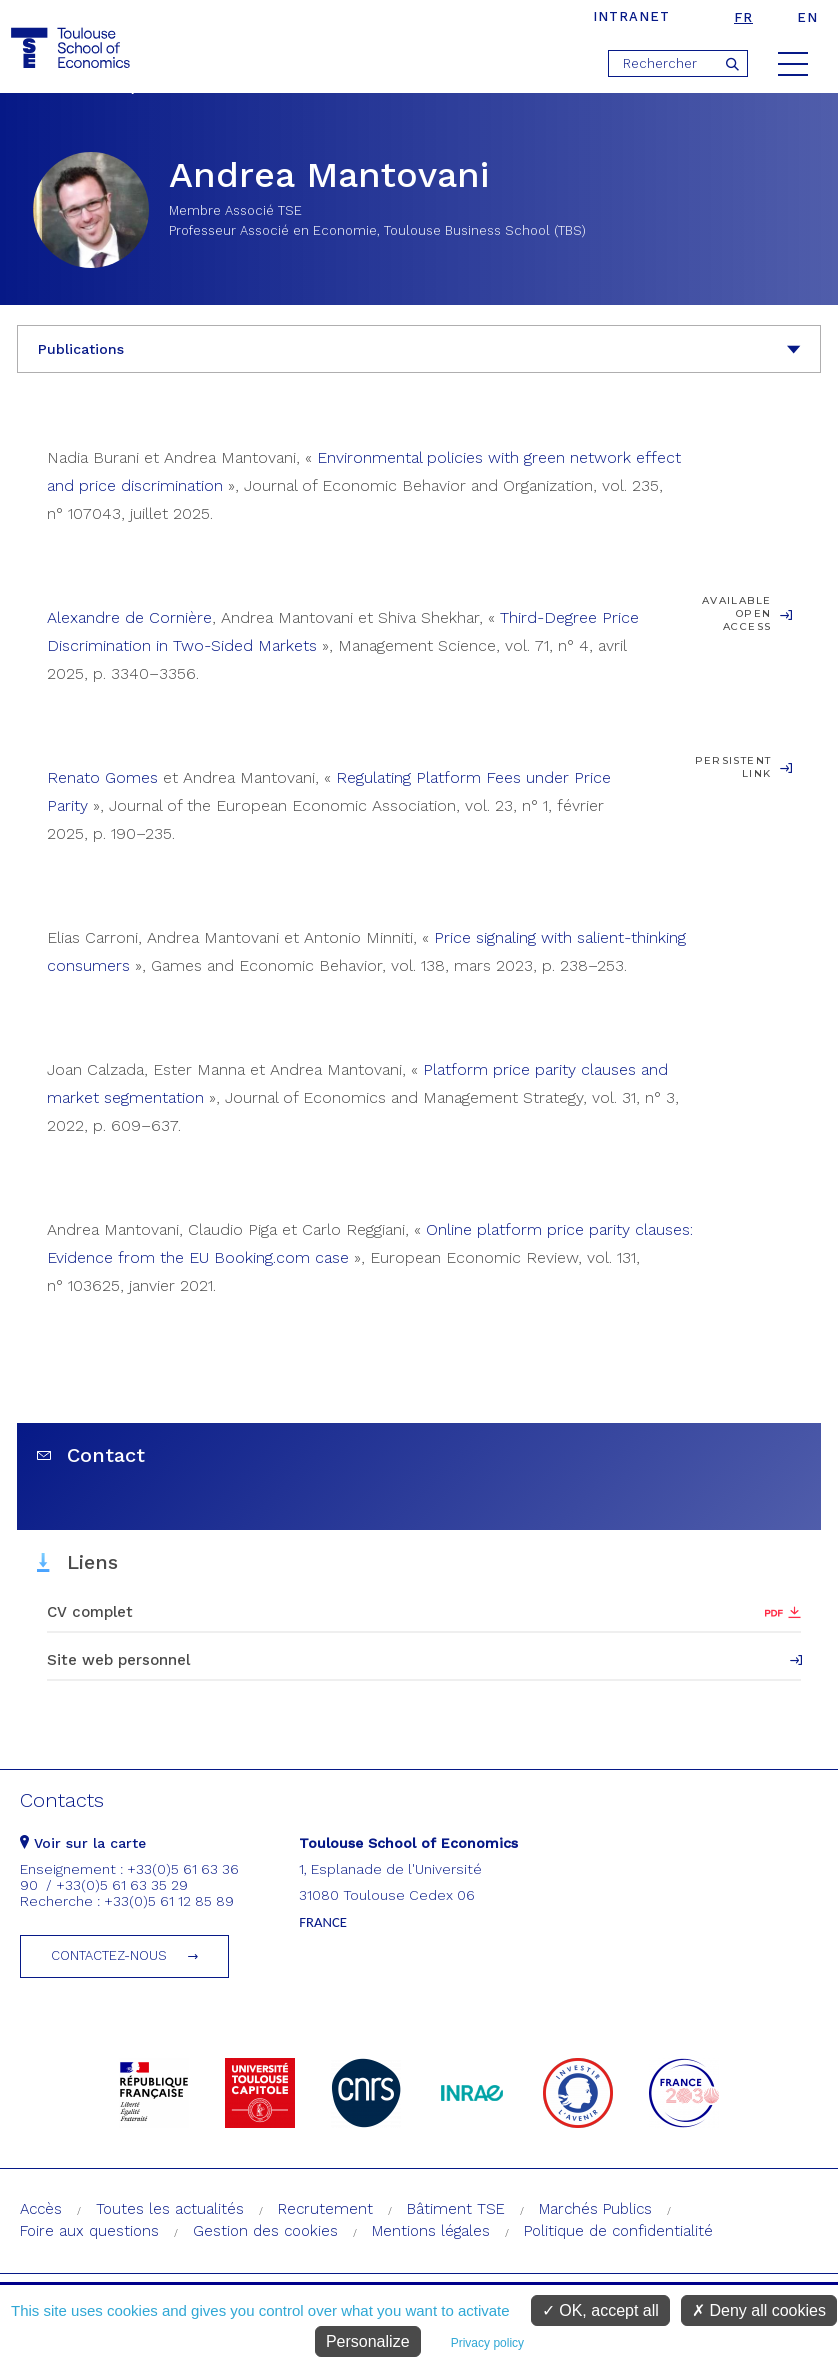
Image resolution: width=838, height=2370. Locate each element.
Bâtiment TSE (456, 2209)
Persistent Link (733, 767)
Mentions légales (431, 2231)
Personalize (368, 2341)
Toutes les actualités (170, 2209)
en (807, 17)
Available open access (736, 613)
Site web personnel (118, 1660)
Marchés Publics (595, 2209)
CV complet (90, 1612)
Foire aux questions (89, 2231)
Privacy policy (487, 2343)
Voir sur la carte (83, 1843)
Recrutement (325, 2209)
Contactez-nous (109, 1955)
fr (743, 17)
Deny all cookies (759, 2310)
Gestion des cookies (265, 2231)
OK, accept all (600, 2310)
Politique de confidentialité (618, 2231)
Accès (41, 2209)
